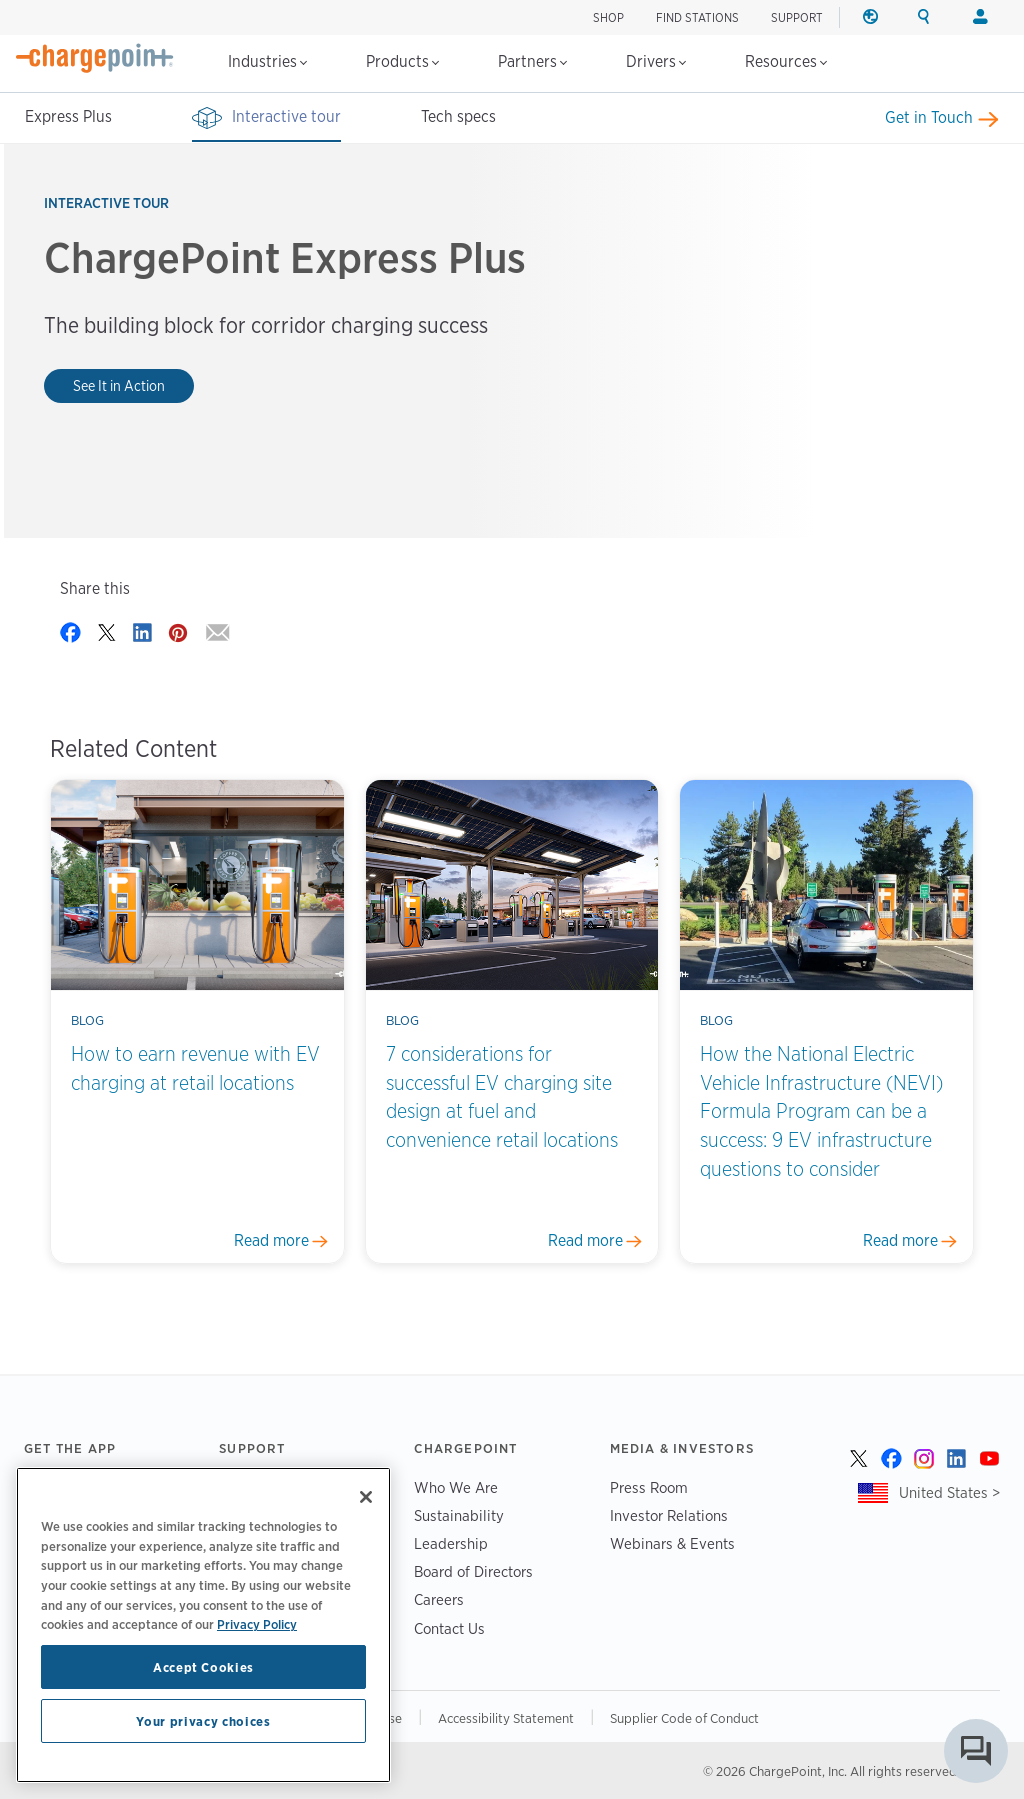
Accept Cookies (203, 1667)
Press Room (649, 1487)
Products (402, 61)
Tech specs (458, 116)
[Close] (366, 1497)
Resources (786, 61)
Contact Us (449, 1628)
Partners (532, 61)
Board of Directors (473, 1571)
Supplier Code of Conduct (684, 1718)
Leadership (451, 1543)
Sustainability (459, 1515)
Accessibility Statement (506, 1718)
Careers (439, 1599)
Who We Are (456, 1487)
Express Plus (68, 116)
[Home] (95, 58)
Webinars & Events (672, 1543)
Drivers (656, 61)
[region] (203, 1625)
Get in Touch (929, 117)
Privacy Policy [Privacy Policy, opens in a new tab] (257, 1624)
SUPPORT (797, 17)
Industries (267, 61)
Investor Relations (669, 1515)
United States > (949, 1492)
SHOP (608, 17)
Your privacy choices (203, 1721)
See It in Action (119, 385)
